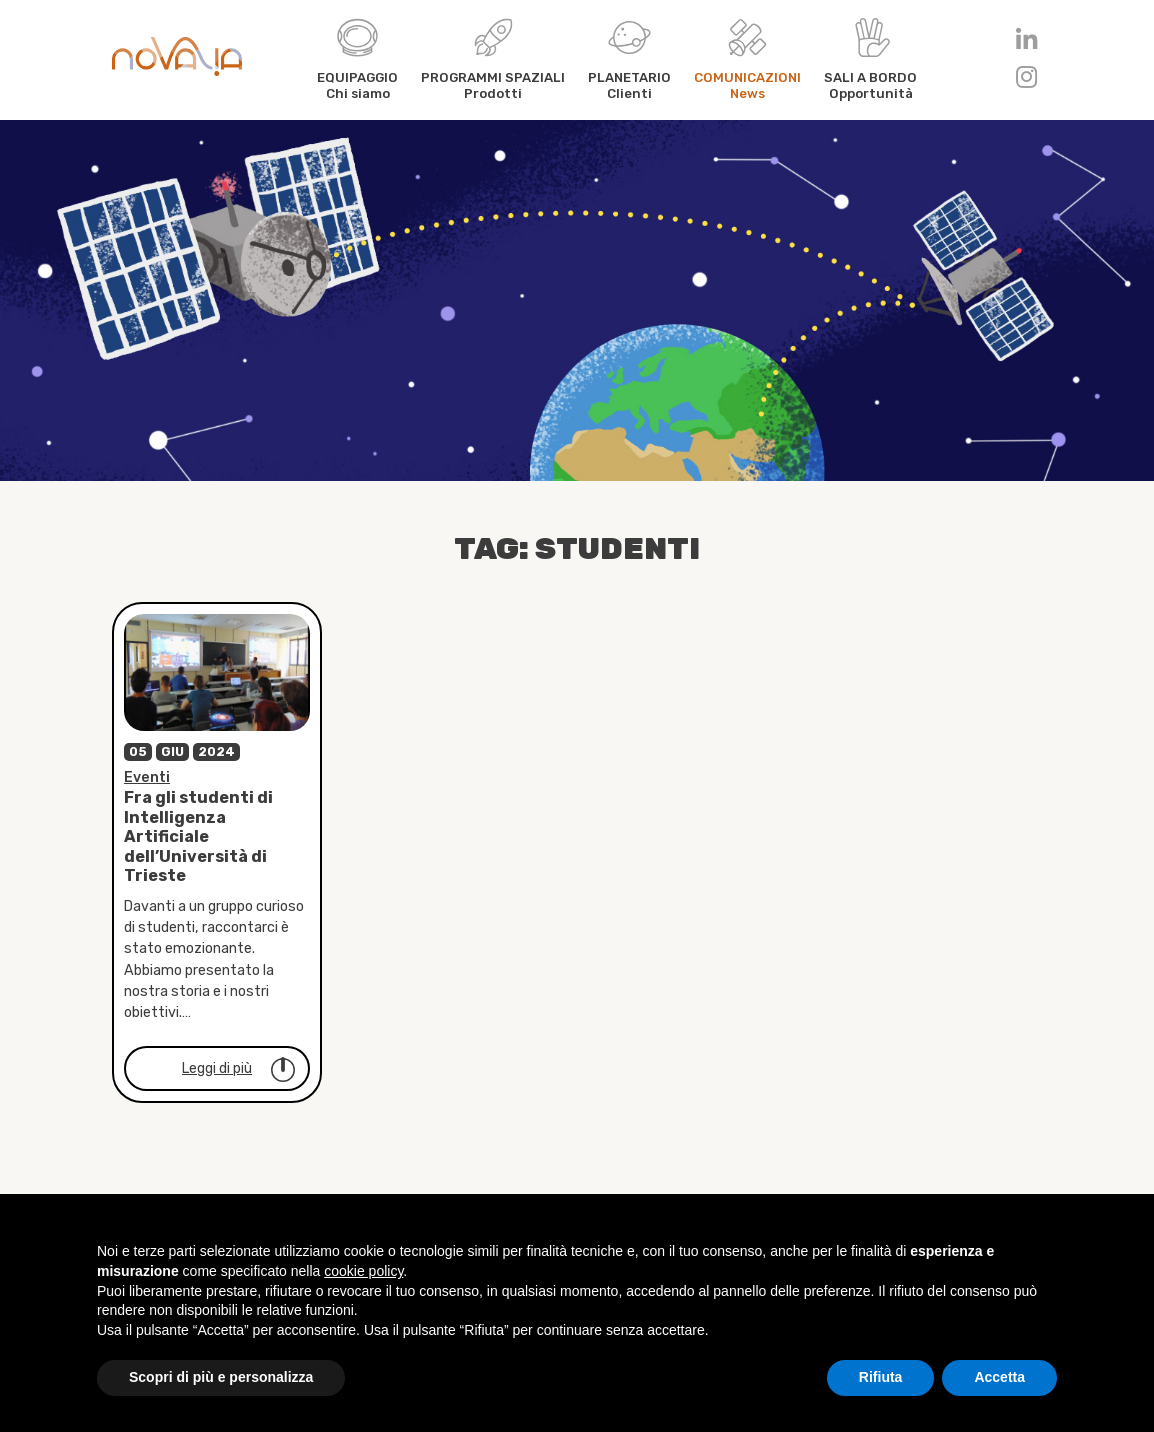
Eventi (147, 784)
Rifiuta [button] (881, 1377)
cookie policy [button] (363, 1271)
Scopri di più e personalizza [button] (221, 1377)
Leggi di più (240, 1077)
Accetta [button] (999, 1377)
